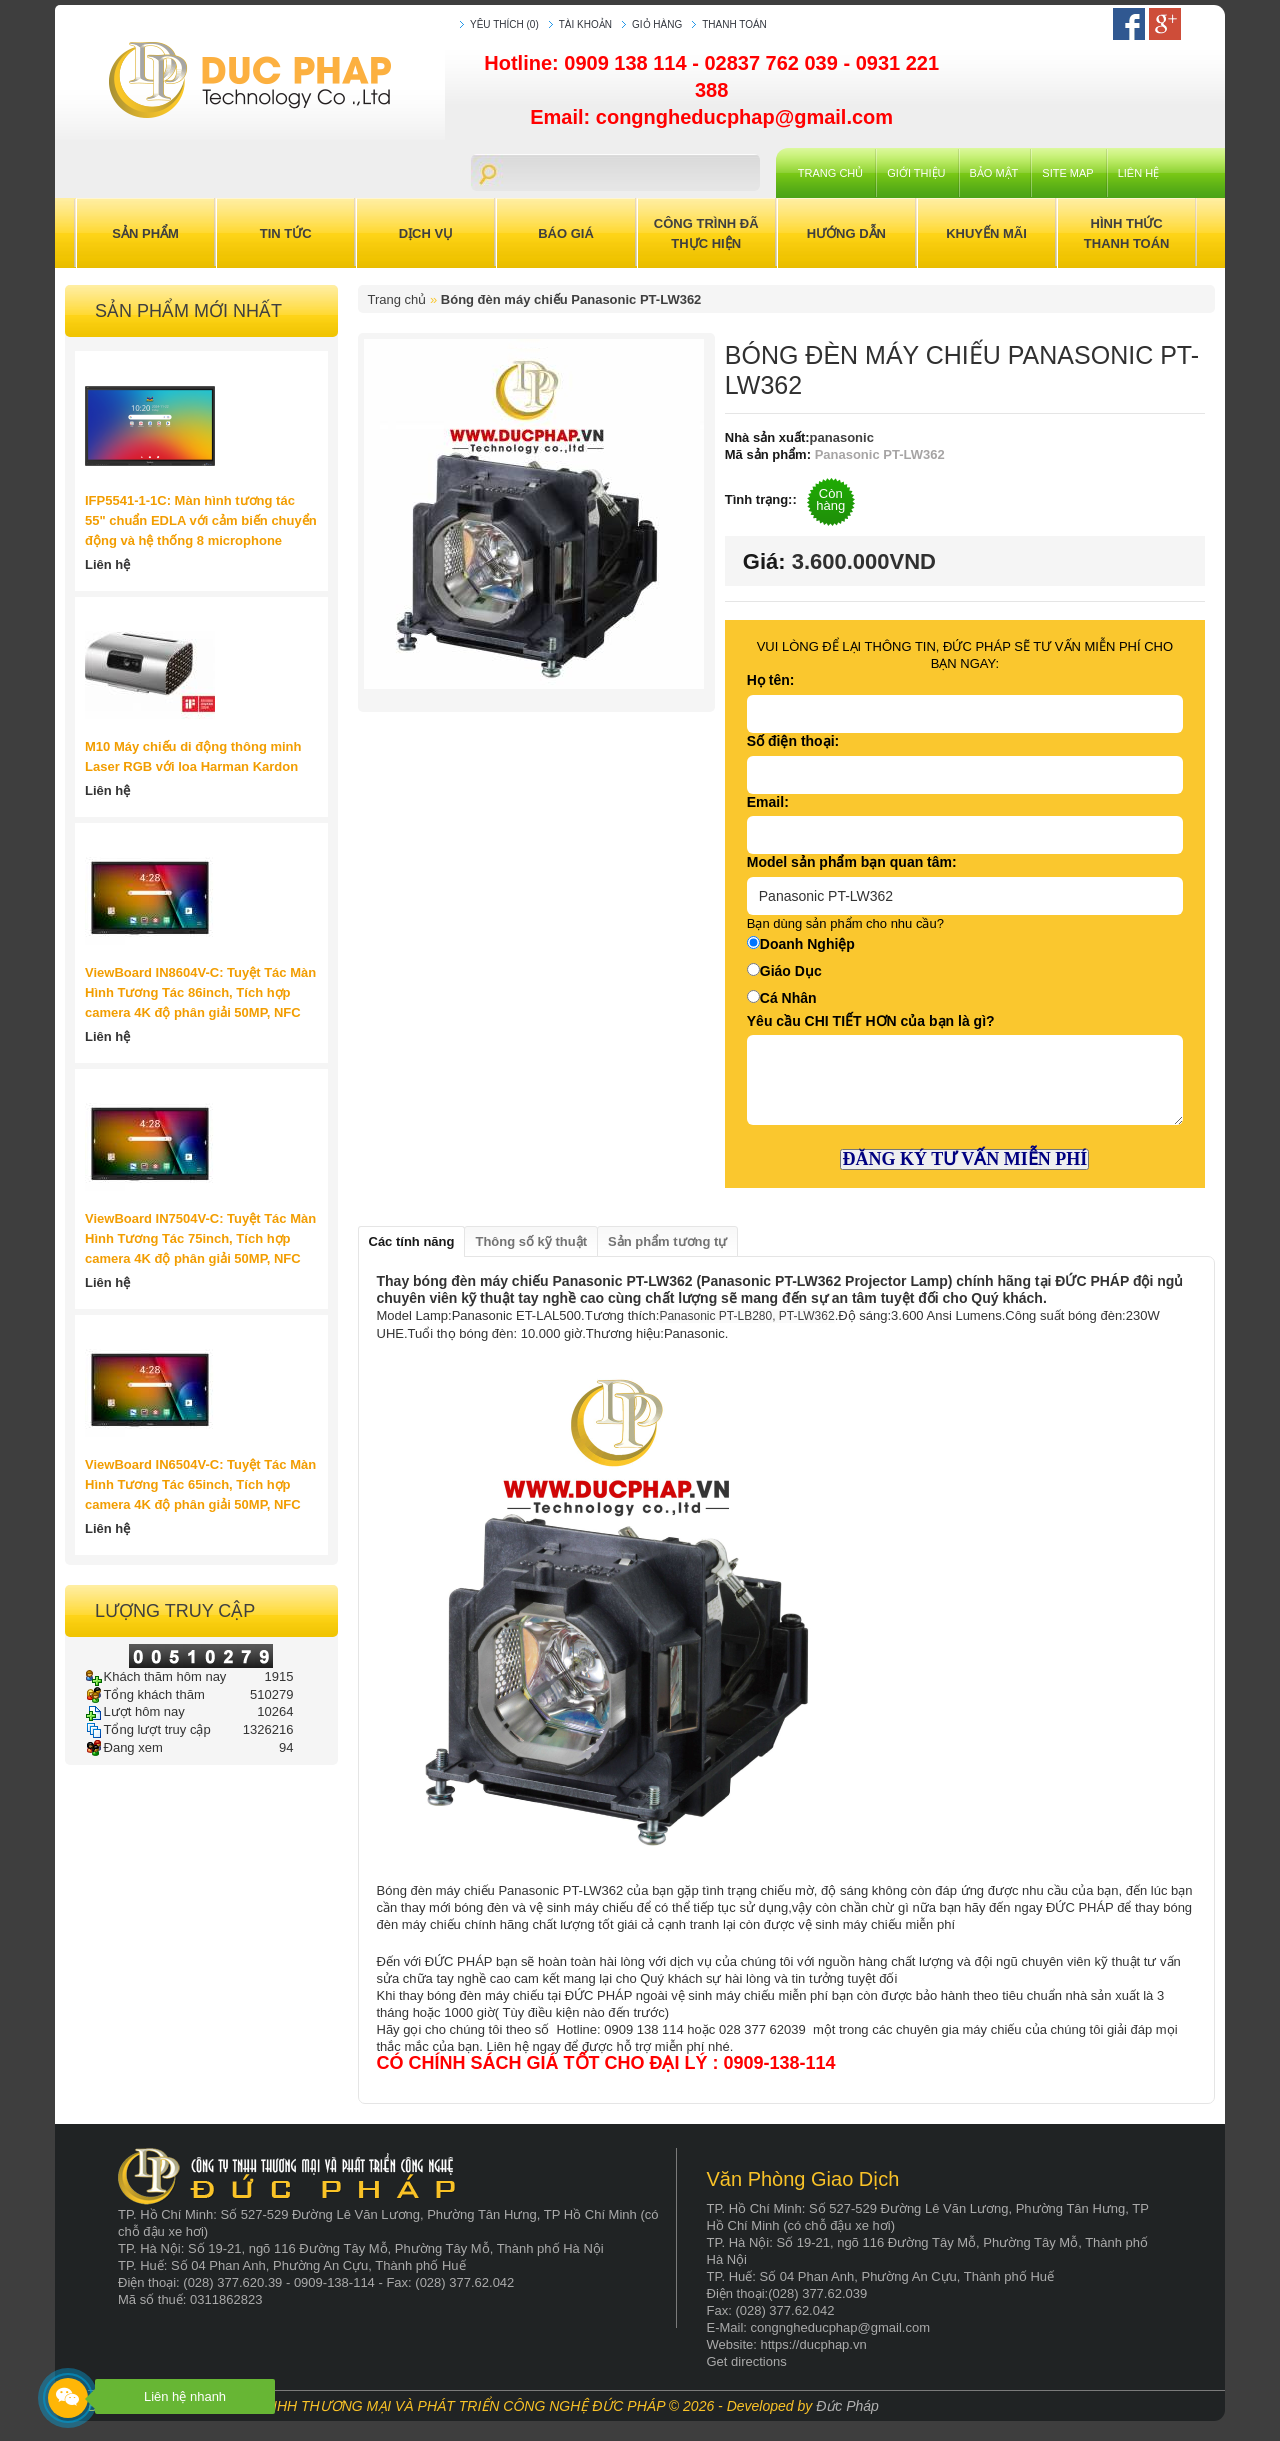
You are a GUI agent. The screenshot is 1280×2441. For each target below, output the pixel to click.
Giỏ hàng (657, 24)
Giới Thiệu (916, 173)
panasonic (842, 437)
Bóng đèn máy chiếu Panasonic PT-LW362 (571, 299)
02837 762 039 (773, 63)
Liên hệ (1138, 173)
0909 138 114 (628, 63)
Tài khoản (585, 24)
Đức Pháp (847, 2406)
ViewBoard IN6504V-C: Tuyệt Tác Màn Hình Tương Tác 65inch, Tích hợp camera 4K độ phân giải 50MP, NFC (200, 1484)
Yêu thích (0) (504, 24)
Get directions (747, 2361)
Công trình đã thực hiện (706, 233)
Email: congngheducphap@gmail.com (711, 117)
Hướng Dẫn (846, 233)
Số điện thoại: (793, 741)
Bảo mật (994, 173)
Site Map (1067, 173)
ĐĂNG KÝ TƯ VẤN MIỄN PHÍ (964, 1159)
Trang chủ (830, 173)
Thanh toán (734, 24)
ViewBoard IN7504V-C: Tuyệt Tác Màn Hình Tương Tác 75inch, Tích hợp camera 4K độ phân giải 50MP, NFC (200, 1238)
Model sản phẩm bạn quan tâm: (852, 862)
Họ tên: (771, 680)
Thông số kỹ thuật (531, 1241)
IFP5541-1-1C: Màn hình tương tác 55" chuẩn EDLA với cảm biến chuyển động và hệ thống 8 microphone (201, 520)
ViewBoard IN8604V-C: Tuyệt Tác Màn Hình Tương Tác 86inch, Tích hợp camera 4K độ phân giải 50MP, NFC (200, 992)
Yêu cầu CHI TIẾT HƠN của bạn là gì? (871, 1021)
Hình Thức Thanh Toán (1127, 233)
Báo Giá (566, 233)
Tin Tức (286, 233)
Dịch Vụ (426, 233)
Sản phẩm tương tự (667, 1241)
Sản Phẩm (145, 233)
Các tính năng (412, 1241)
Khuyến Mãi (986, 233)
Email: (768, 802)
